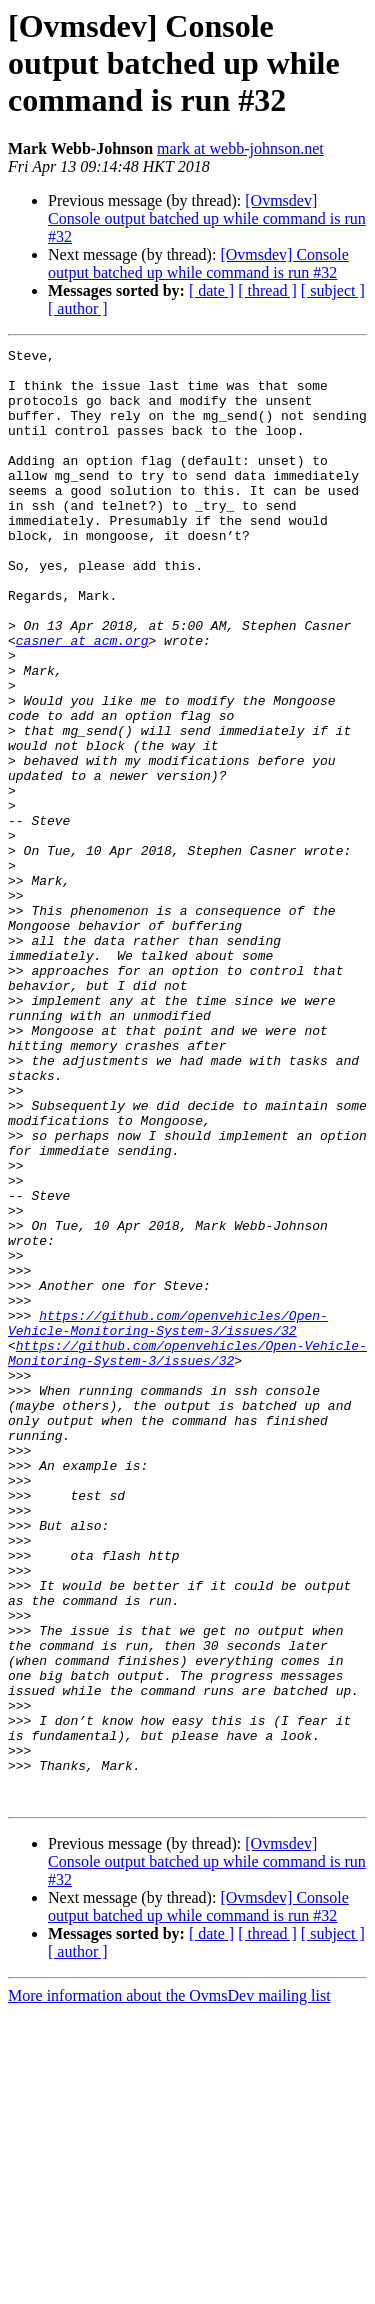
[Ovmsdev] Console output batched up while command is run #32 (207, 218)
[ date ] (211, 290)
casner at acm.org (82, 700)
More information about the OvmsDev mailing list (169, 2286)
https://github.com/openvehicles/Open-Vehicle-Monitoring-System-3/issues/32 (168, 1519)
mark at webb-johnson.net (240, 148)
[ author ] (78, 308)
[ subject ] (333, 290)
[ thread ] (267, 290)
